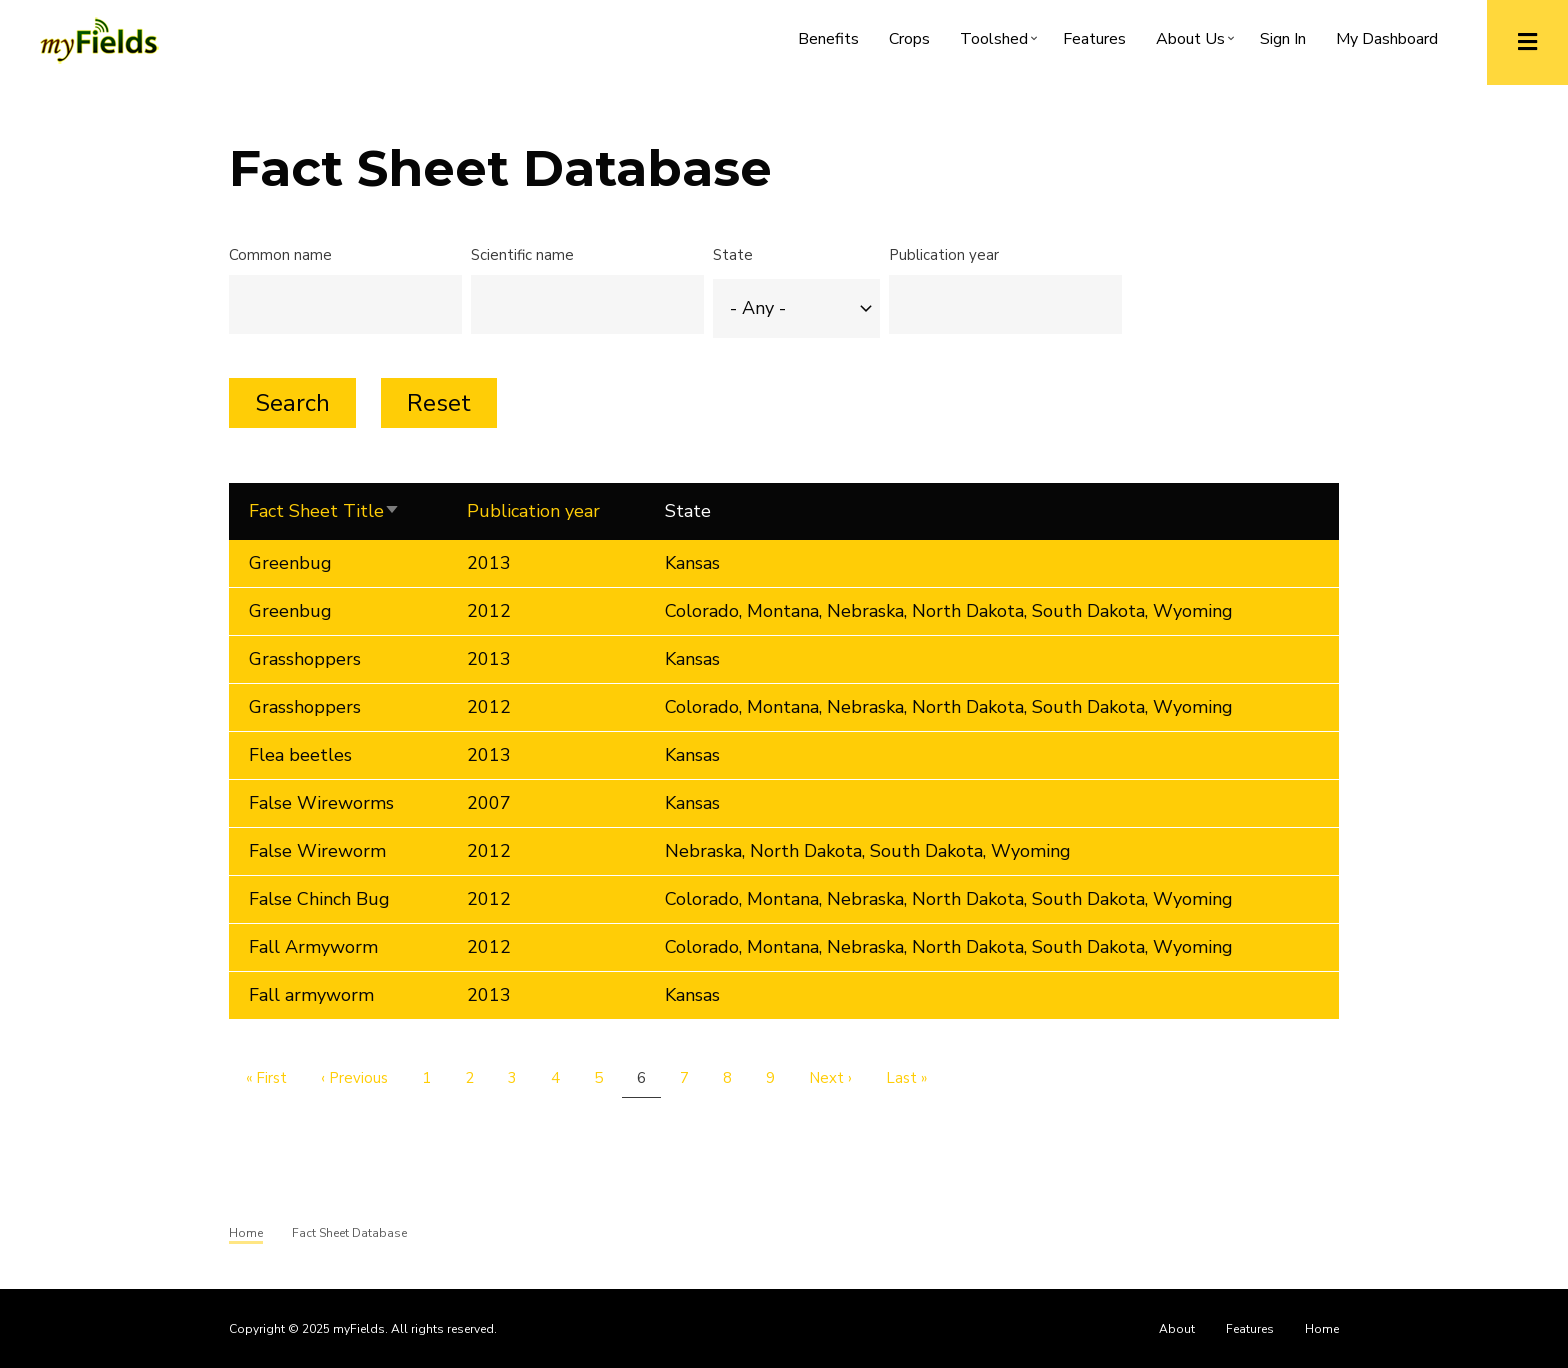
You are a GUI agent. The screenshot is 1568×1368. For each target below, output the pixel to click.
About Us (1198, 42)
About (1177, 1329)
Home (1322, 1329)
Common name (280, 255)
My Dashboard (1387, 39)
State (733, 255)
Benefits (828, 39)
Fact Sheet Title (338, 512)
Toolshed (1001, 42)
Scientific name (522, 255)
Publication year (944, 255)
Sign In (1283, 39)
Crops (909, 39)
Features (1094, 39)
